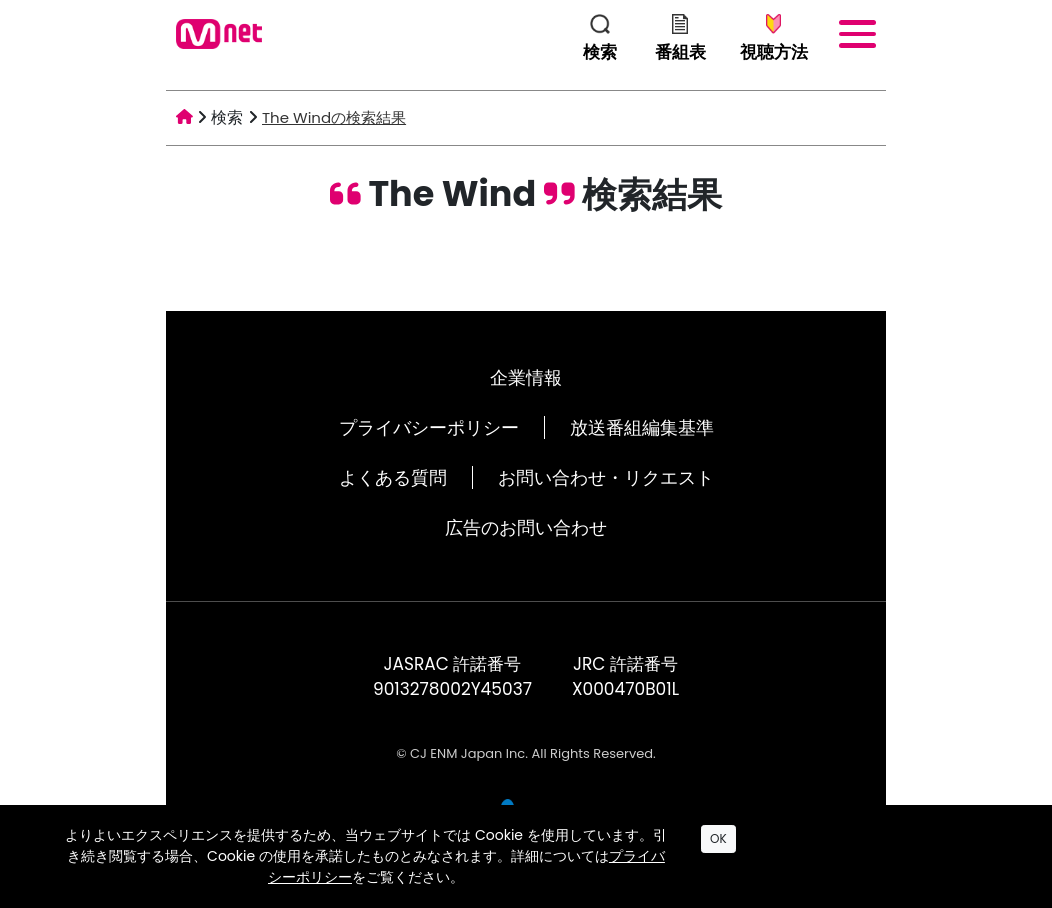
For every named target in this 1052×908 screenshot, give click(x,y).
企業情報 (526, 377)
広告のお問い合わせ (526, 527)
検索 (227, 117)
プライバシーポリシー (429, 427)
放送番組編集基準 (642, 427)
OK (718, 838)
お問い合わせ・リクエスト (606, 477)
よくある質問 (393, 477)
